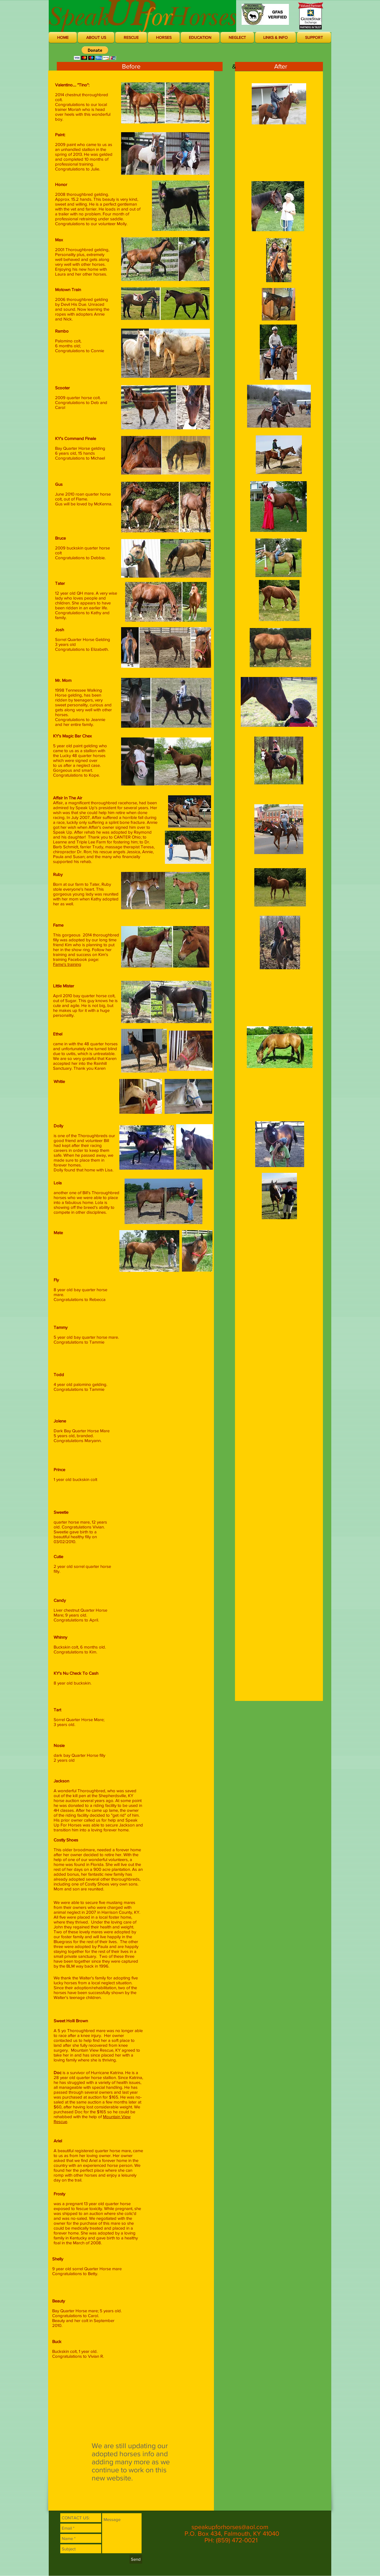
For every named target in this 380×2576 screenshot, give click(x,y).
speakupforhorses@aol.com (229, 2527)
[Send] (135, 2559)
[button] (96, 37)
